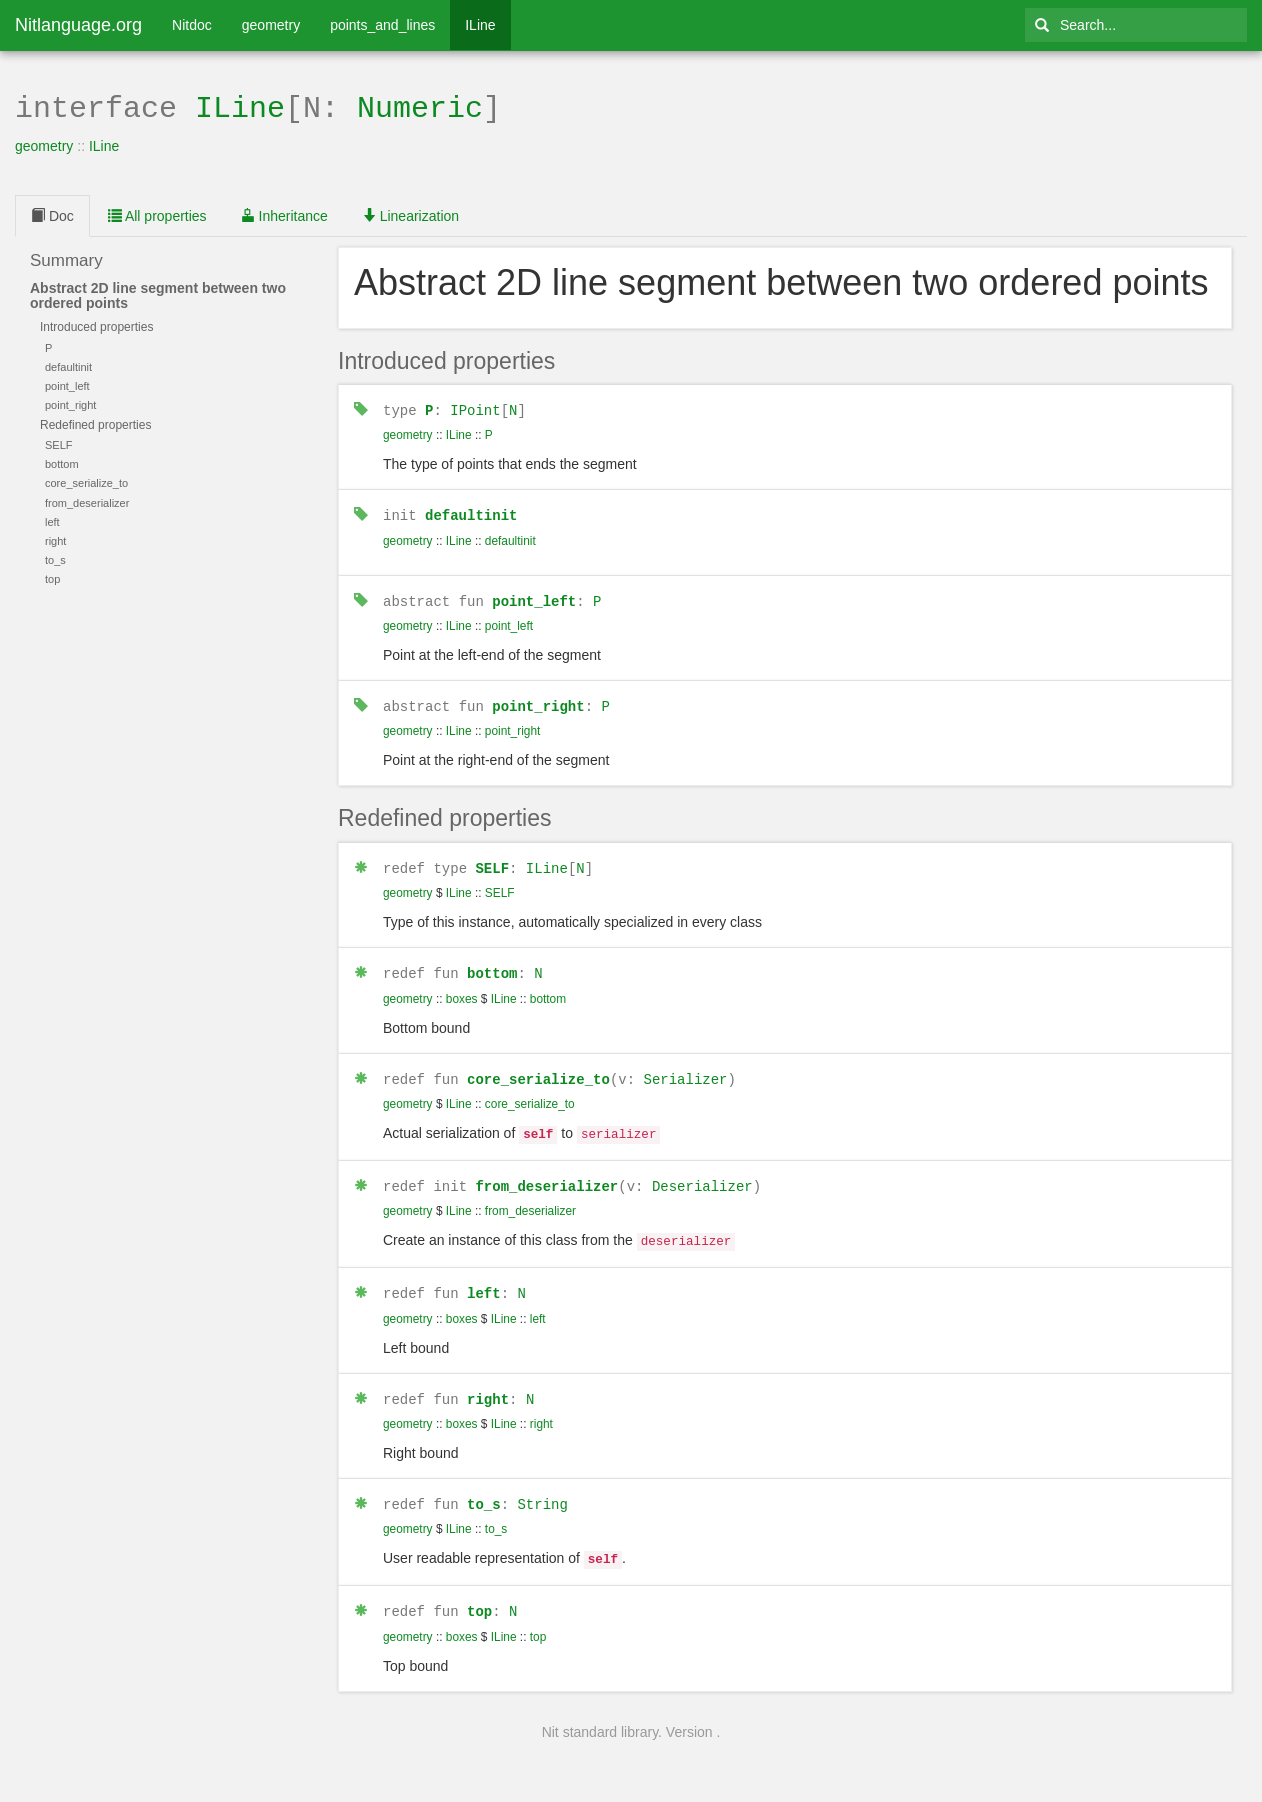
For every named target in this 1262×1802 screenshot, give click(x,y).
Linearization (410, 214)
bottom (492, 965)
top (479, 1591)
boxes (462, 991)
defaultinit (471, 511)
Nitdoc (192, 25)
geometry (271, 25)
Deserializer (702, 1174)
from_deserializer (546, 1174)
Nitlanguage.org (78, 25)
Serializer (685, 1070)
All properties (157, 214)
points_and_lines (382, 25)
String (542, 1487)
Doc (52, 214)
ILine (480, 25)
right (488, 1383)
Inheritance (284, 214)
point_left (534, 596)
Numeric (420, 106)
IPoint (475, 407)
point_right (538, 700)
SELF (492, 861)
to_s (484, 1487)
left (484, 1278)
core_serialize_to (538, 1070)
